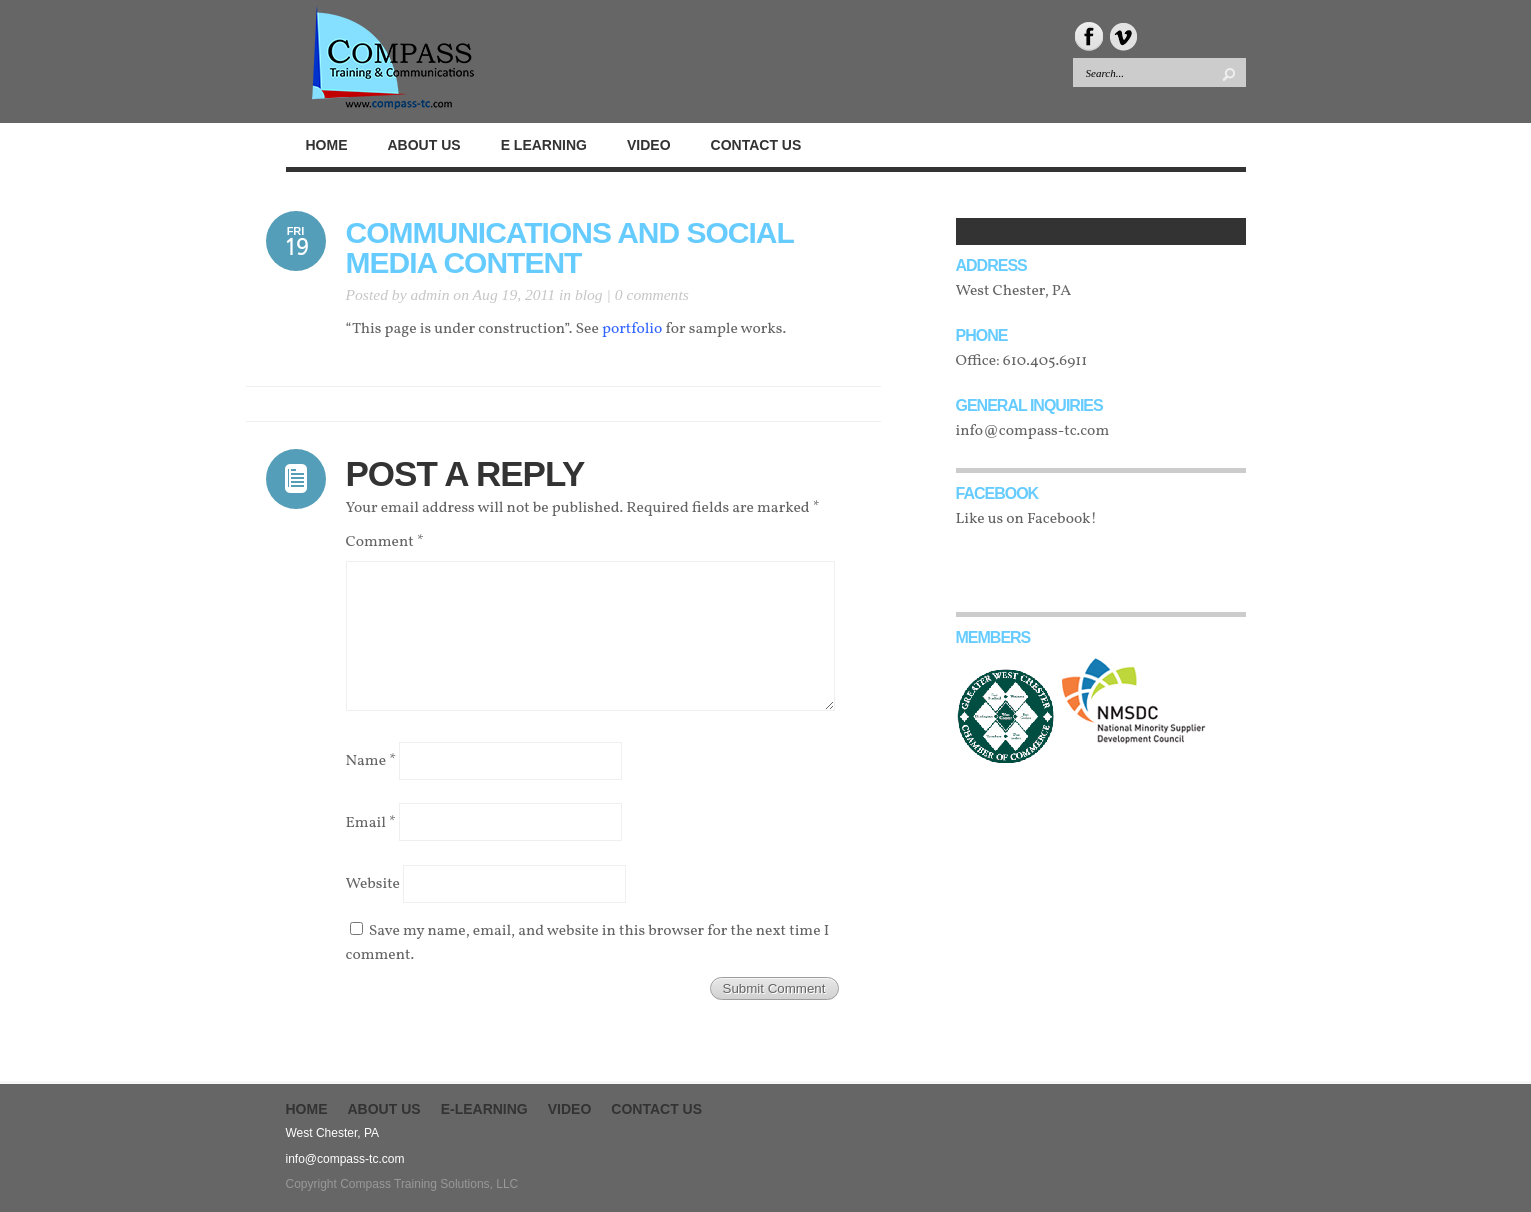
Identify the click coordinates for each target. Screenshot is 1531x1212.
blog (589, 294)
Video (570, 1109)
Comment (385, 542)
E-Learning (484, 1109)
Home (307, 1109)
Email (371, 822)
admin (429, 294)
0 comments (652, 294)
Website (373, 884)
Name (371, 761)
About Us (384, 1109)
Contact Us (656, 1109)
